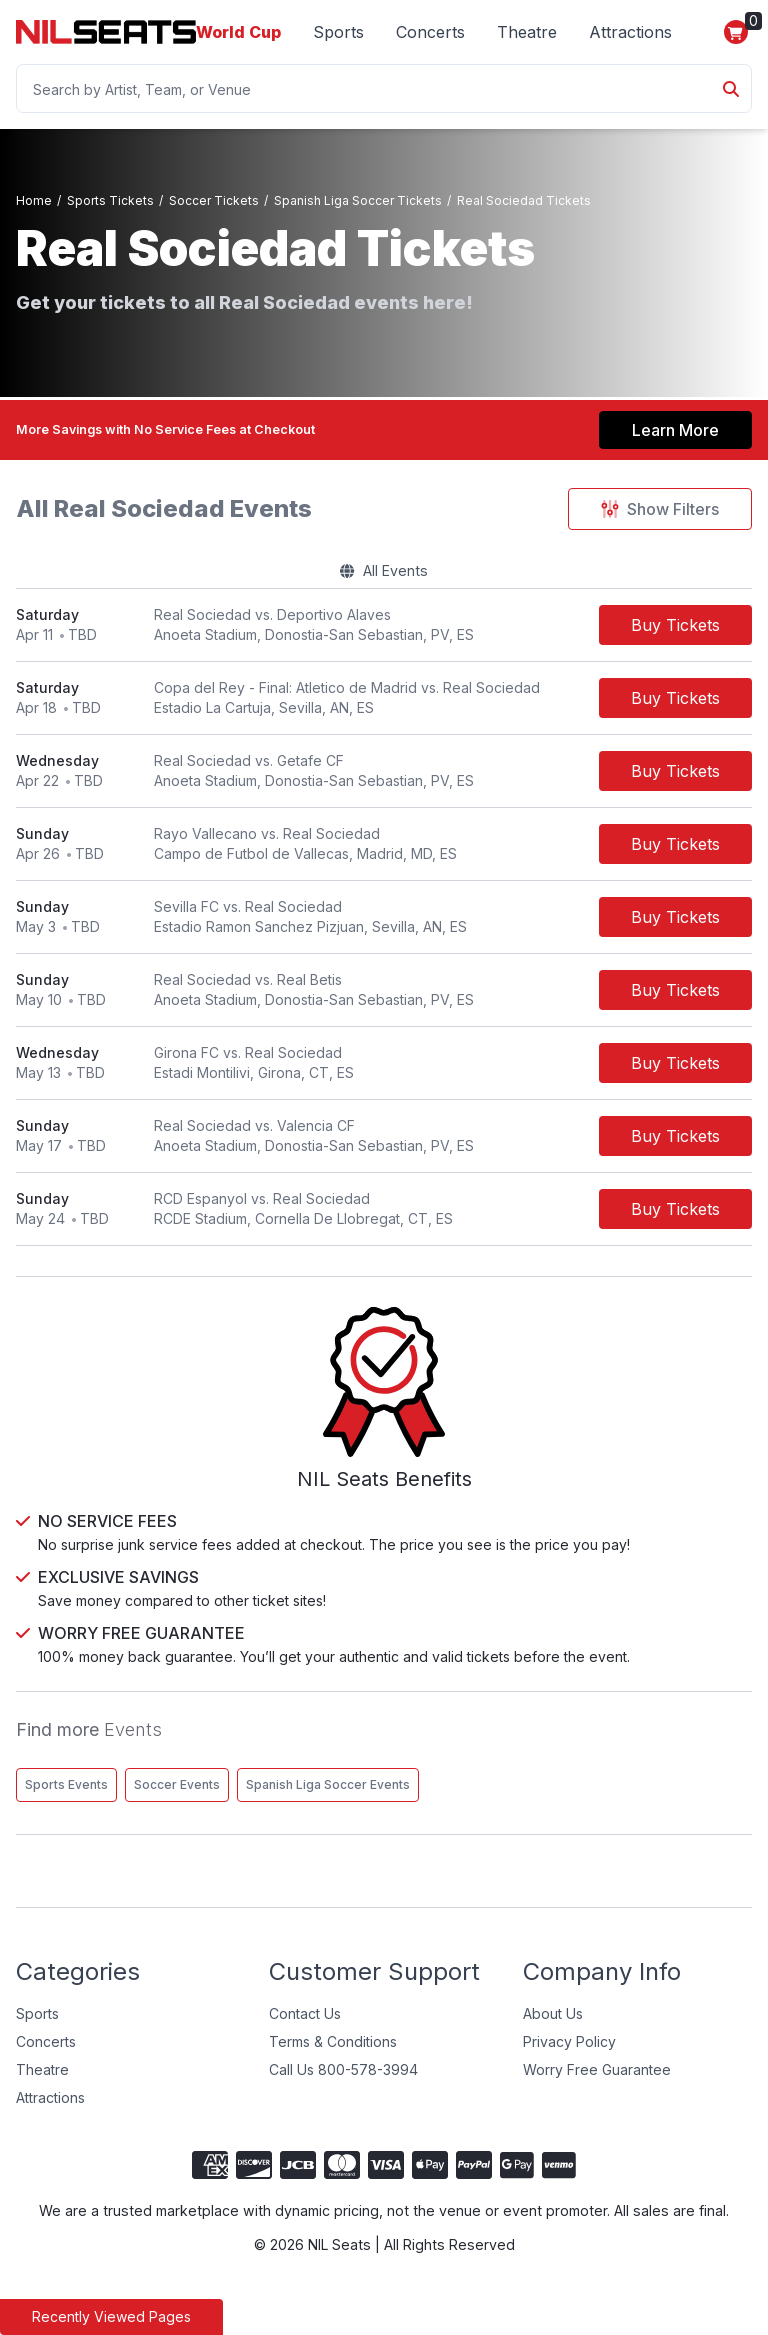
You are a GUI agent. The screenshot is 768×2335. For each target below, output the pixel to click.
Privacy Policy (569, 2054)
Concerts (430, 32)
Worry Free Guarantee (597, 2082)
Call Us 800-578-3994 (343, 2082)
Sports (338, 32)
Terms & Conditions (333, 2054)
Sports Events (66, 1797)
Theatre (527, 32)
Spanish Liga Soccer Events (328, 1797)
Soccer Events (177, 1797)
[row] (384, 635)
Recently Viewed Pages (111, 2316)
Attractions (630, 32)
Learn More (675, 429)
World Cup (238, 32)
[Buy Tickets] (675, 635)
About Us (553, 2026)
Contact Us (305, 2026)
